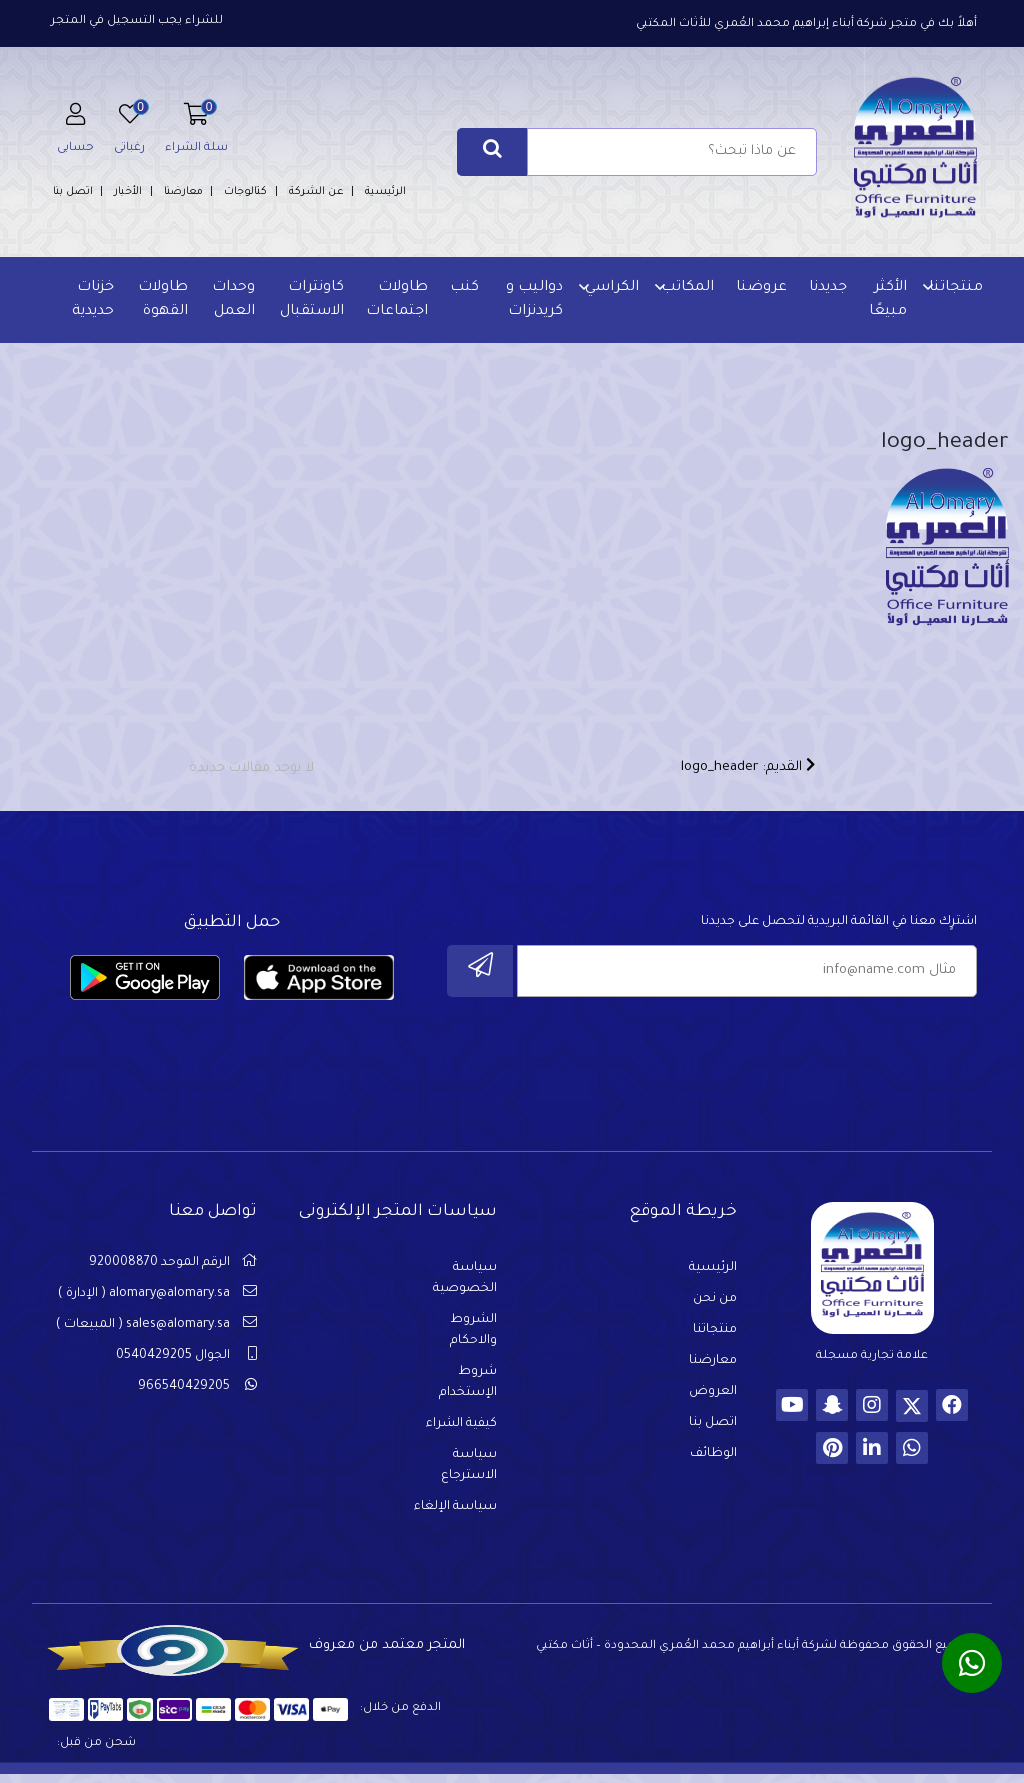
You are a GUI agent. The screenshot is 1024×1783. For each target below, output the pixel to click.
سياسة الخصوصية (465, 1286)
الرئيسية (385, 192)
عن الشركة (316, 192)
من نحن (715, 1307)
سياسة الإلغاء (455, 1515)
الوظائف (713, 1462)
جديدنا (826, 288)
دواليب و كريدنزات (532, 300)
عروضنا (759, 288)
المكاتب (685, 288)
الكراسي (610, 288)
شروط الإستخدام (468, 1390)
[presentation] (825, 1059)
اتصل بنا (73, 192)
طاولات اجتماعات (396, 300)
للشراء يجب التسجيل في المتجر (137, 21)
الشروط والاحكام (473, 1338)
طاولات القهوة (163, 300)
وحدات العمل (233, 300)
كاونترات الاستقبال (311, 300)
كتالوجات (245, 192)
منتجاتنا (954, 288)
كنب (463, 288)
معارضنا (183, 192)
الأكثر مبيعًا (886, 300)
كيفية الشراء (461, 1432)
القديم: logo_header (748, 773)
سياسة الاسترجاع (469, 1473)
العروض (713, 1400)
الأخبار (128, 192)
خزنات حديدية (94, 300)
